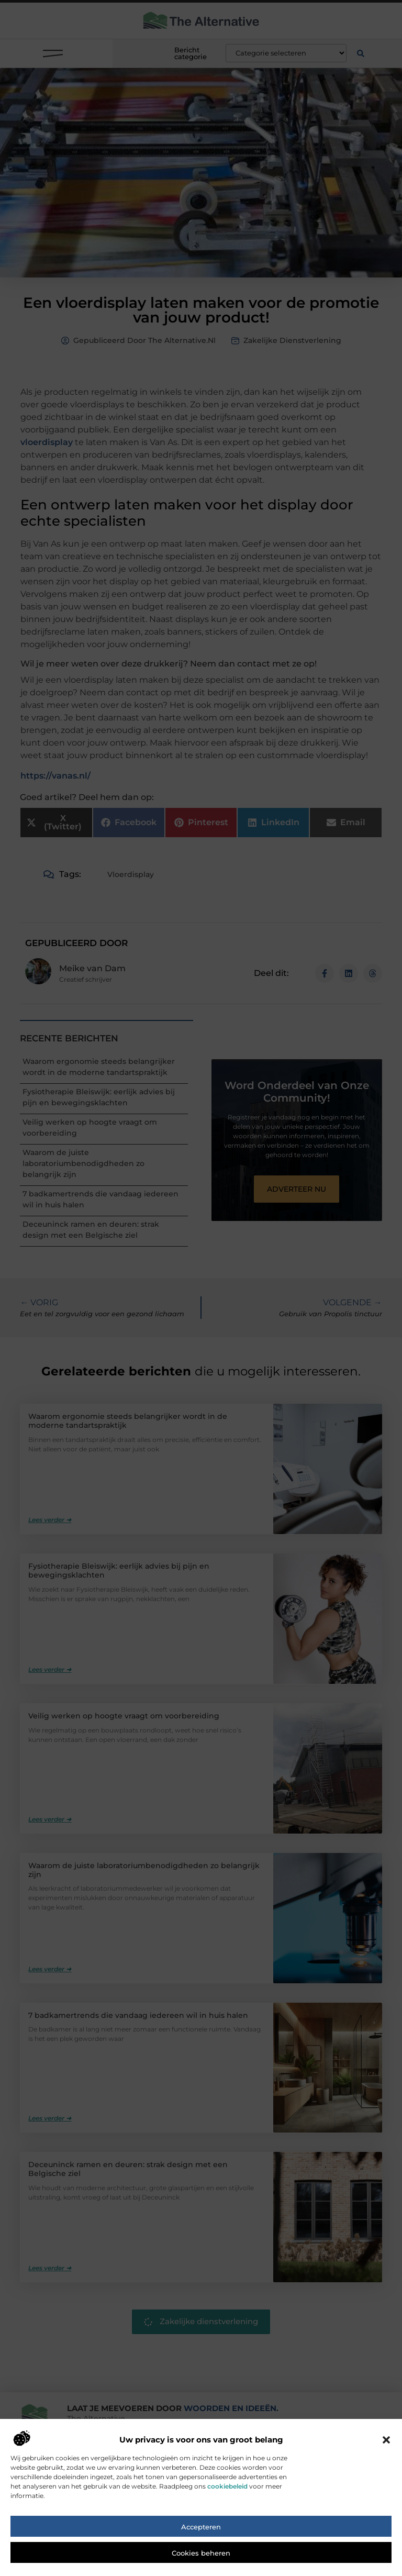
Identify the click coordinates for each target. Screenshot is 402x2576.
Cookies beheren (201, 2558)
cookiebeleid (227, 2491)
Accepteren (201, 2532)
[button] (386, 2445)
